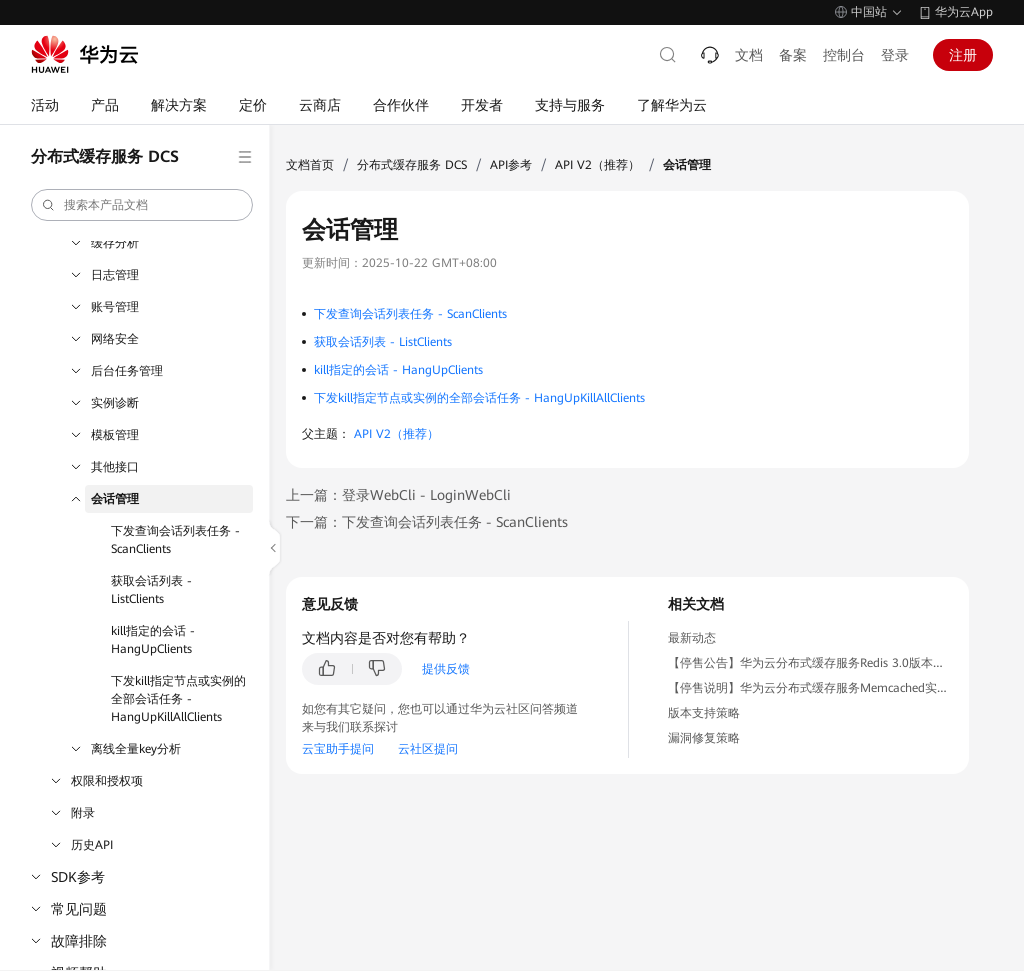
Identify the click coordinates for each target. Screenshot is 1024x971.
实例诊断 (115, 403)
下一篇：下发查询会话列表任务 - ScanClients (427, 522)
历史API (92, 845)
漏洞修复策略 (704, 738)
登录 (895, 55)
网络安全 (115, 339)
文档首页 (310, 165)
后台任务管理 (127, 371)
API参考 (511, 165)
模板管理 (115, 435)
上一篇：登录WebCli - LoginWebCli (398, 495)
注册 (963, 55)
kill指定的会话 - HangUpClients (153, 640)
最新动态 (692, 638)
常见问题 (79, 909)
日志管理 (115, 275)
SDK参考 (78, 877)
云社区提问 (428, 749)
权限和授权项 (107, 781)
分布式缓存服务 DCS (412, 165)
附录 (83, 813)
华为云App (964, 12)
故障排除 (79, 941)
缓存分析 (115, 243)
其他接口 (115, 467)
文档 (749, 55)
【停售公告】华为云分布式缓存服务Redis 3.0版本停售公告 (824, 663)
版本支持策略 (704, 713)
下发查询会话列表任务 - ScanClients (175, 540)
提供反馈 (446, 669)
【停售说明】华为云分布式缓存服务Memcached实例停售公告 (832, 688)
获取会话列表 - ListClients (151, 590)
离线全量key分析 (136, 749)
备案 (793, 55)
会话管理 (115, 499)
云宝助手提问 (338, 749)
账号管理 (115, 307)
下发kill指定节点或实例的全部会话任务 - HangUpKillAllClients (178, 699)
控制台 (844, 55)
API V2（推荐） (597, 165)
